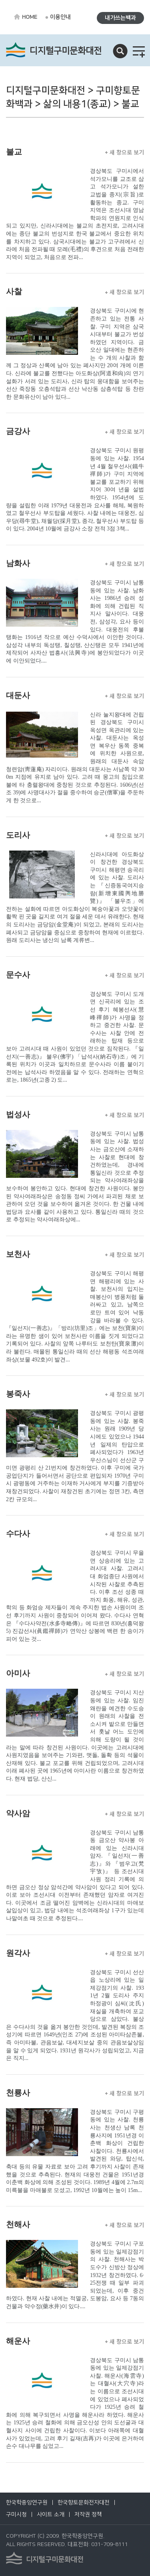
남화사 (18, 563)
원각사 (18, 1953)
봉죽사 (18, 1393)
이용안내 (60, 17)
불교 (14, 151)
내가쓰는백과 (120, 18)
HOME (29, 17)
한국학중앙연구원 (27, 2502)
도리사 (18, 835)
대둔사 (18, 695)
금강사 (18, 431)
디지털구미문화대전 (66, 51)
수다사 (18, 1533)
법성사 (18, 1114)
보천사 (18, 1254)
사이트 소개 (50, 2514)
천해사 (18, 2224)
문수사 (18, 974)
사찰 (14, 291)
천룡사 (18, 2092)
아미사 (18, 1673)
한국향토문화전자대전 (84, 2502)
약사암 (18, 1813)
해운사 (18, 2341)
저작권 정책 (88, 2514)
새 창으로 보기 (124, 152)
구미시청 (16, 2514)
